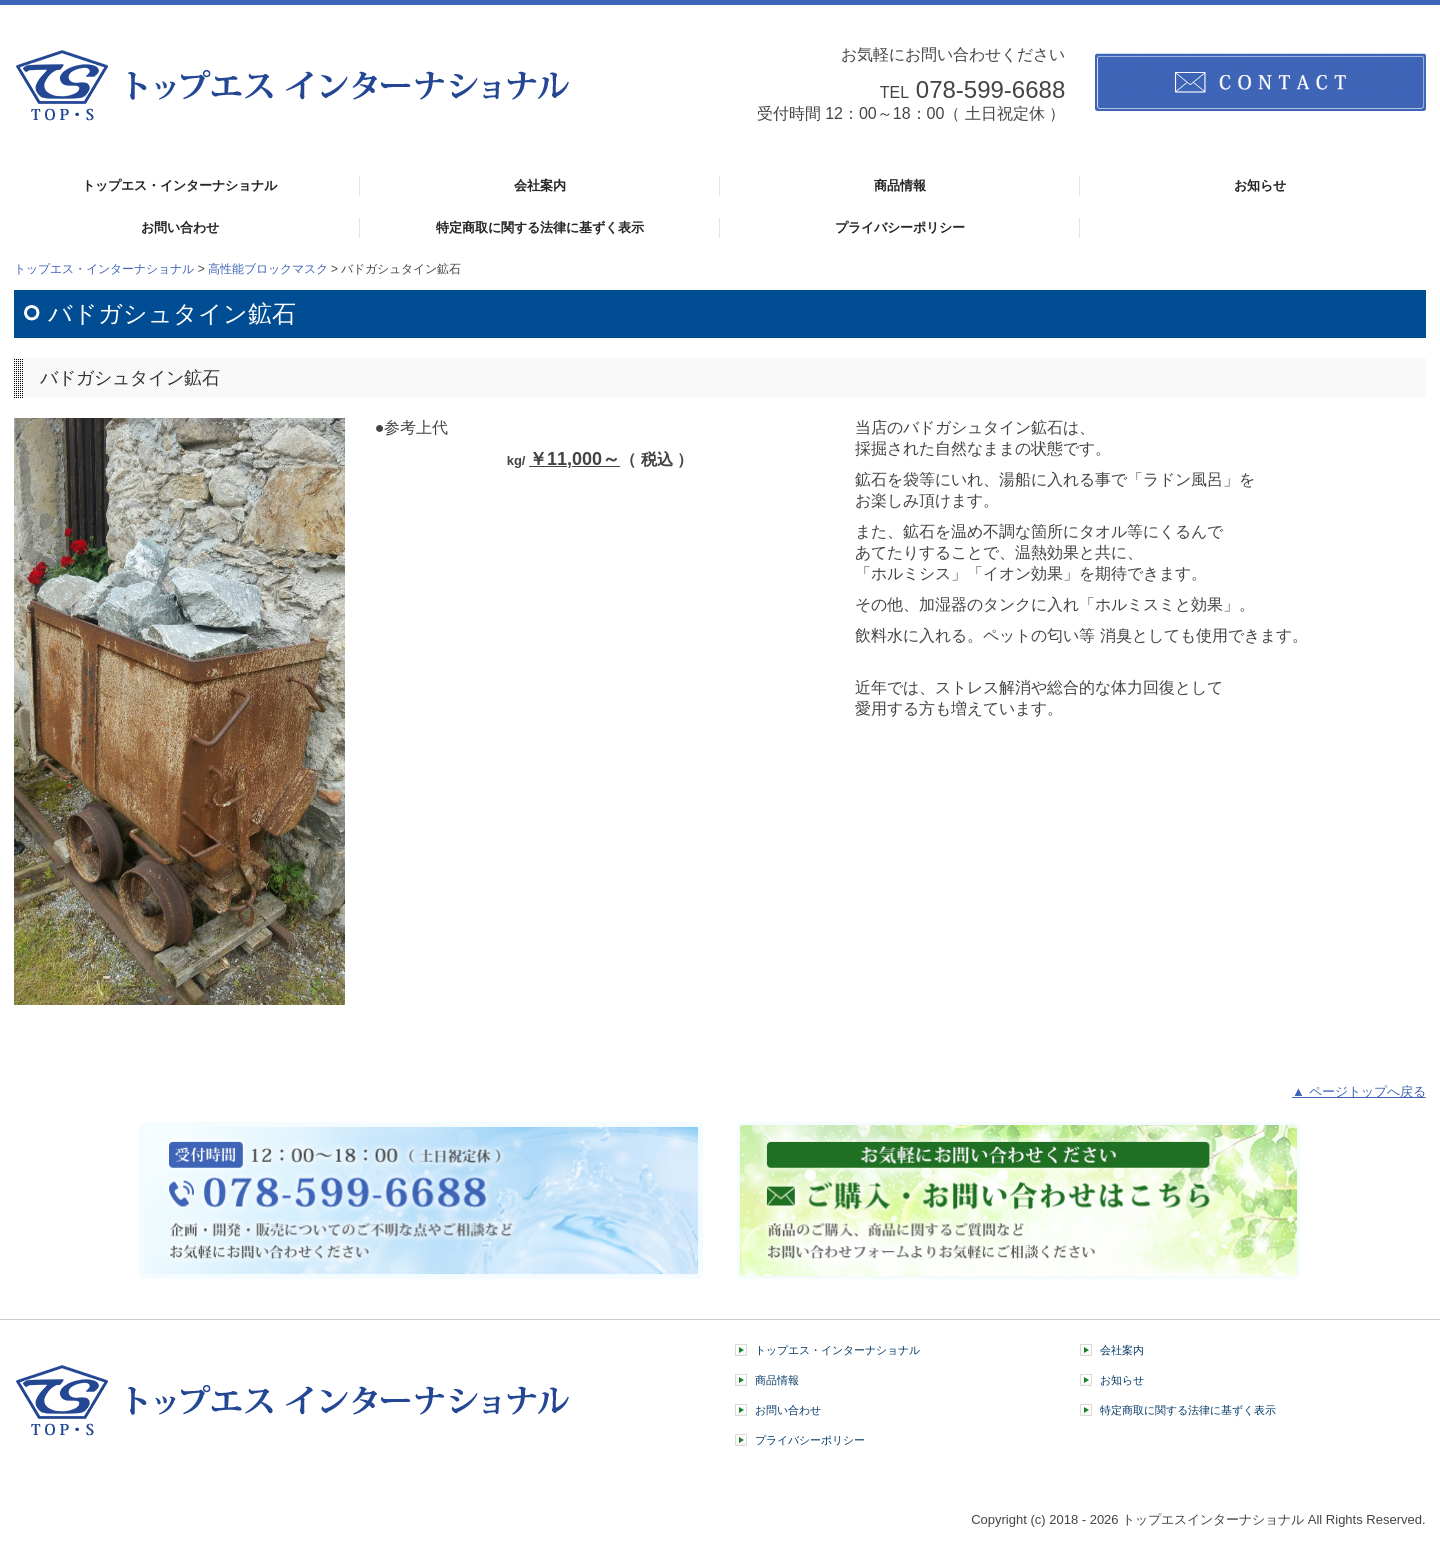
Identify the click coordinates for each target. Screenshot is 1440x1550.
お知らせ (1260, 185)
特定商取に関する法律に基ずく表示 (540, 227)
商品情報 (900, 185)
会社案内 (540, 185)
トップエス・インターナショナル (179, 185)
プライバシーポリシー (900, 227)
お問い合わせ (180, 227)
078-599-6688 (990, 89)
